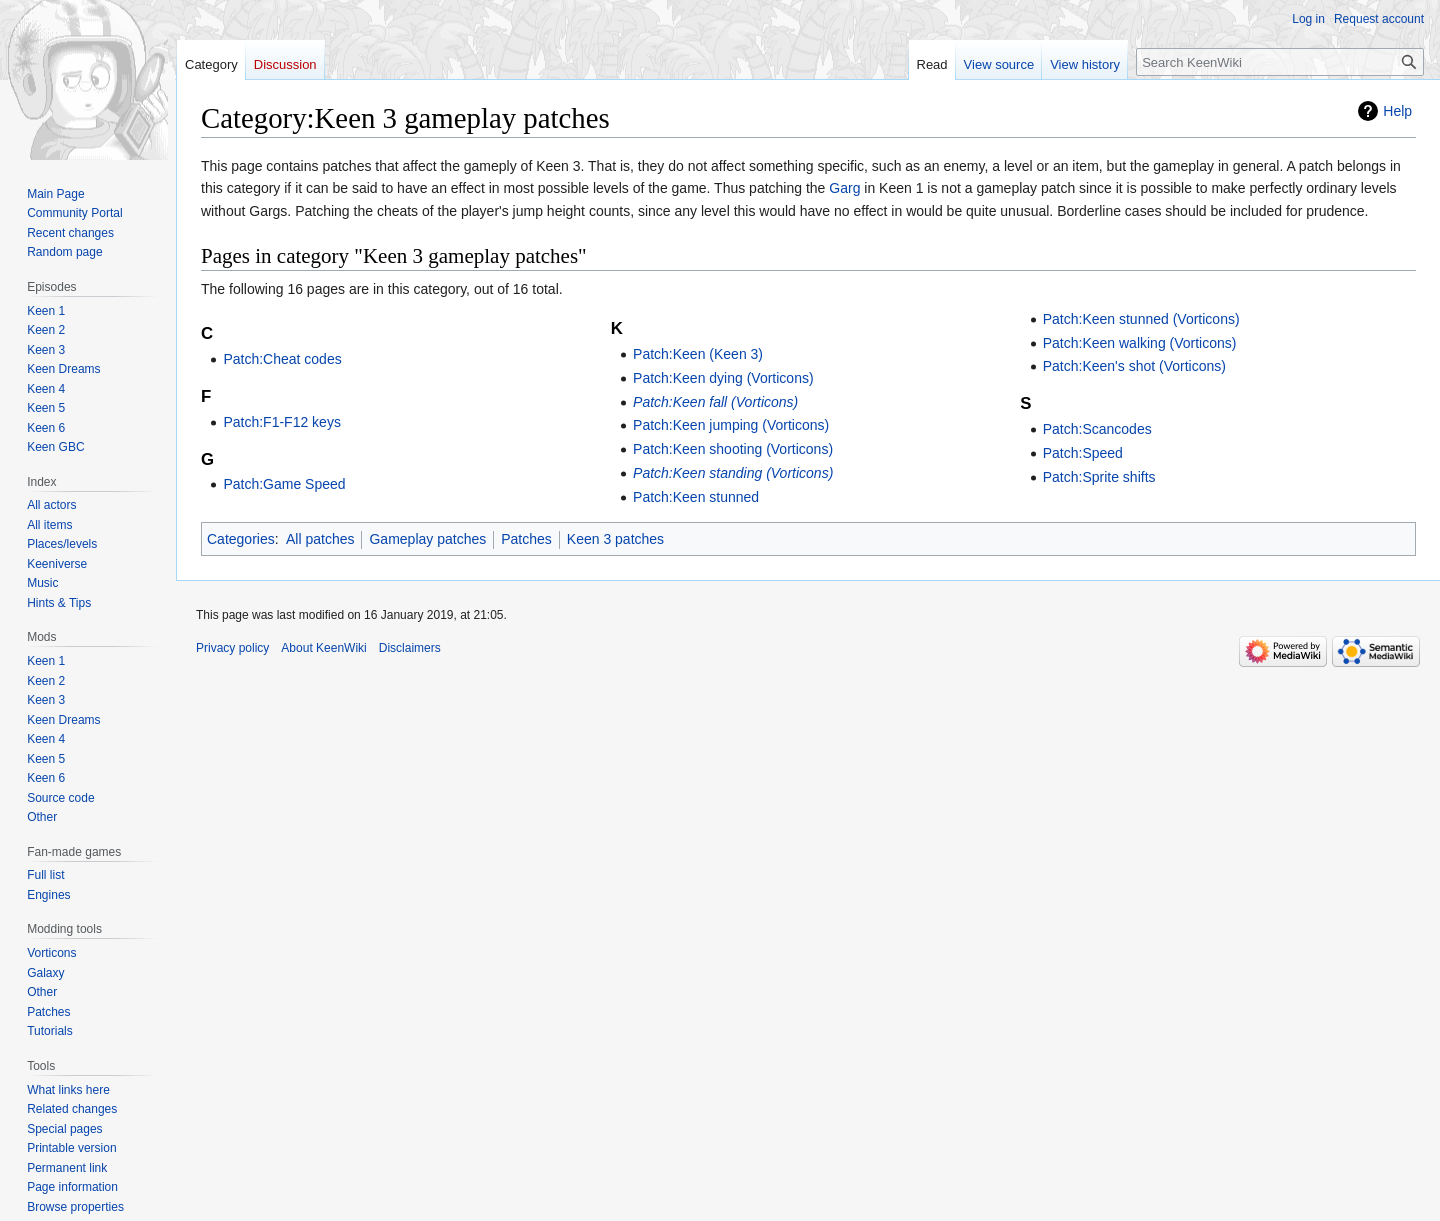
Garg (844, 188)
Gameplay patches (427, 539)
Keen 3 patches (615, 539)
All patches (320, 539)
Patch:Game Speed (284, 484)
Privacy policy (232, 648)
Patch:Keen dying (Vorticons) (723, 378)
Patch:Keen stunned (696, 497)
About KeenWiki (323, 648)
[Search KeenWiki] (1280, 62)
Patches (526, 539)
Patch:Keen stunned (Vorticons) (1141, 319)
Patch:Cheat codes (282, 359)
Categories (241, 539)
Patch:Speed (1083, 453)
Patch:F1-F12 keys (282, 422)
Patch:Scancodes (1097, 429)
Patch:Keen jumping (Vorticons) (731, 425)
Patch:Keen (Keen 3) (698, 354)
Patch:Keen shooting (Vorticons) (733, 449)
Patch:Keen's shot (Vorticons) (1134, 366)
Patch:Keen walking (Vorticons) (1140, 343)
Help (1397, 111)
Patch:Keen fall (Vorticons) (715, 402)
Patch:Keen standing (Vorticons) (733, 473)
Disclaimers (410, 648)
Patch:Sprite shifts (1099, 477)
